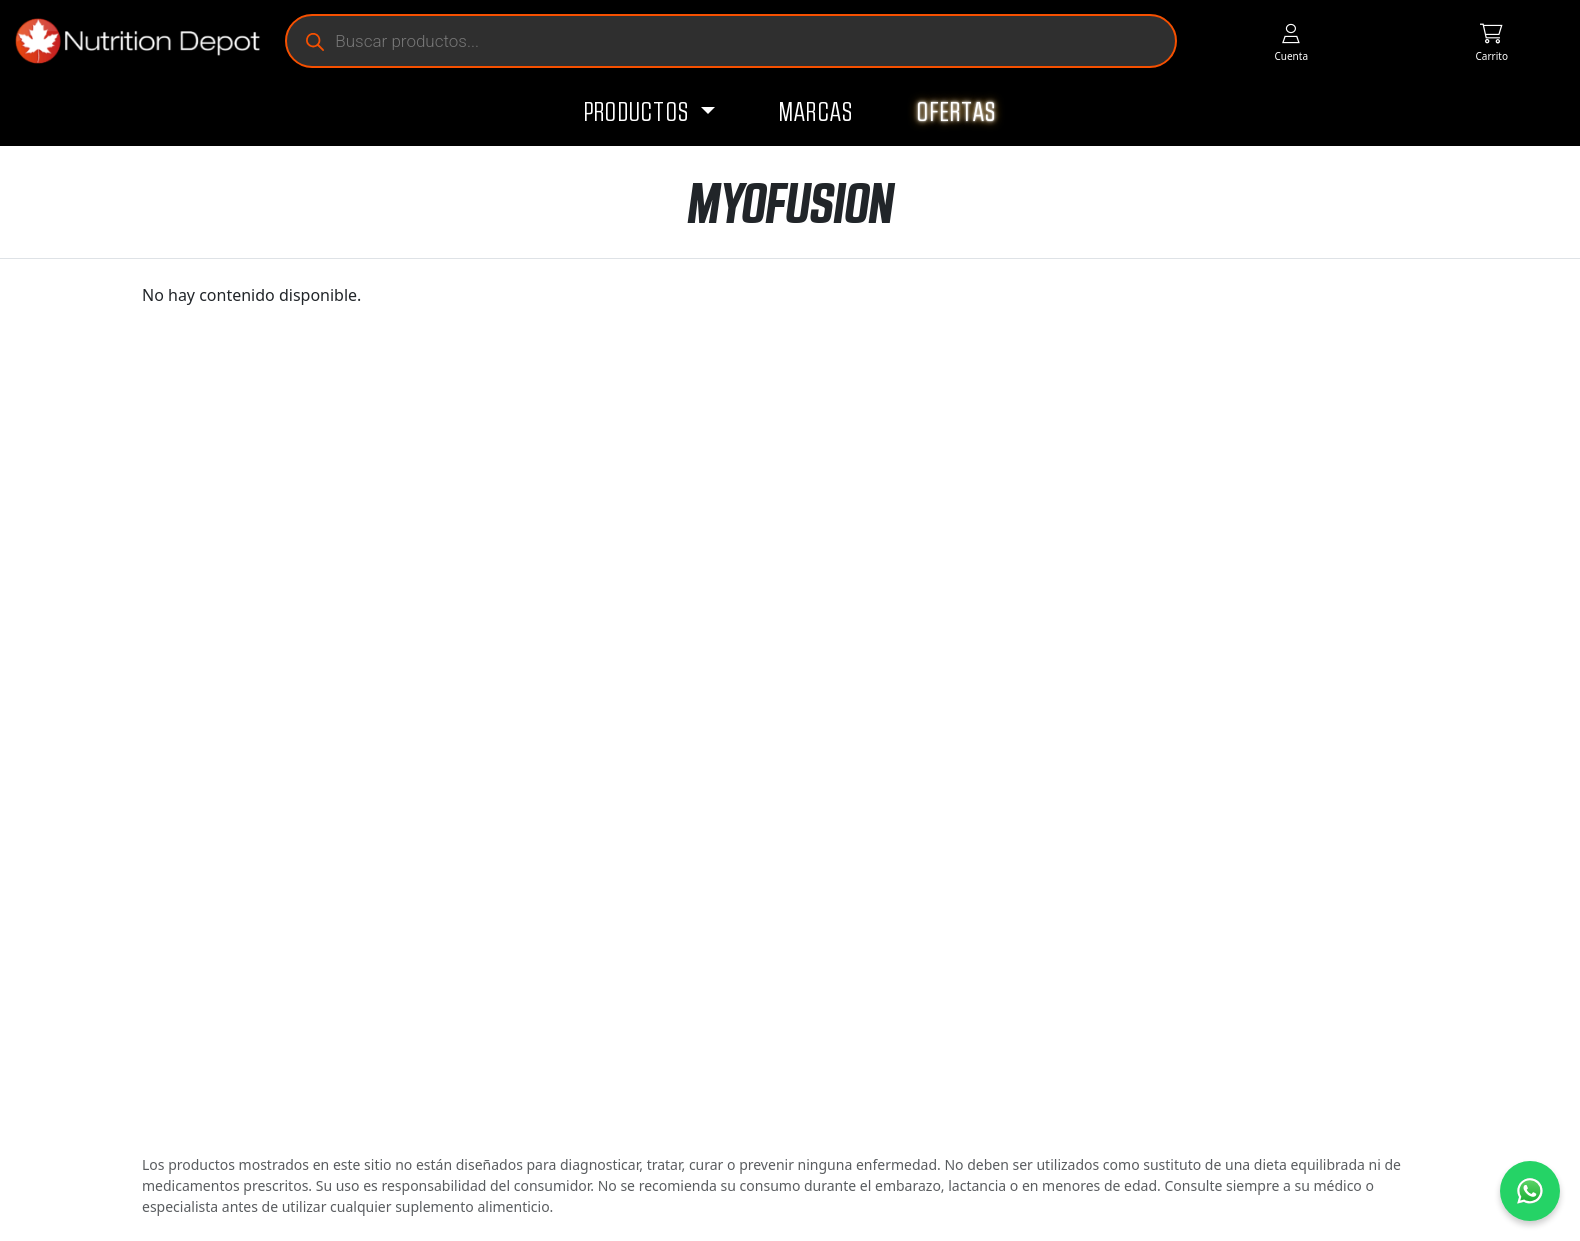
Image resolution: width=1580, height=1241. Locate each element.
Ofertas (956, 113)
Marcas (816, 113)
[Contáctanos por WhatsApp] (1530, 1191)
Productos (639, 113)
